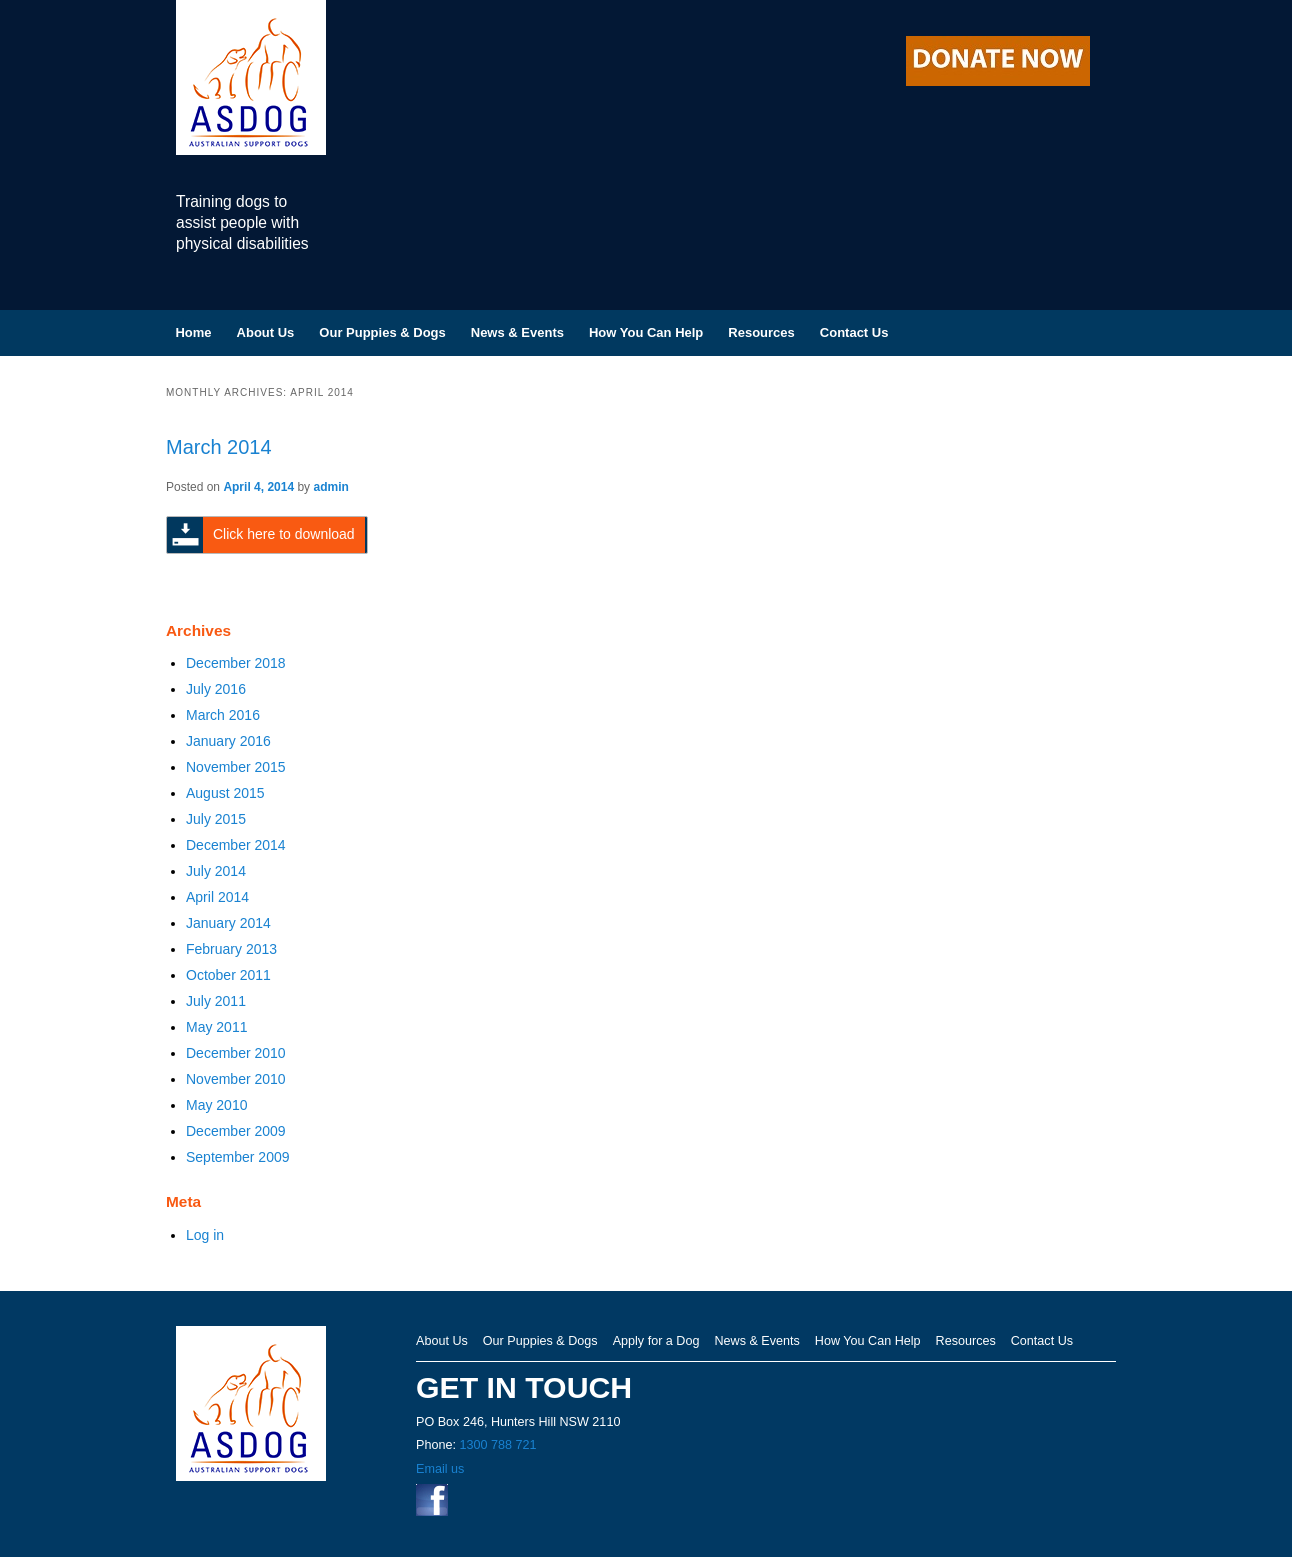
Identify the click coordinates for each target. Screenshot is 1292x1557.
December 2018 (236, 663)
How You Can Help (646, 332)
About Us (266, 332)
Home (193, 332)
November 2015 (236, 767)
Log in (205, 1235)
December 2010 (236, 1053)
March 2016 (223, 715)
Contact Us (854, 332)
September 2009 (238, 1157)
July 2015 (216, 819)
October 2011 (228, 975)
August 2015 (225, 793)
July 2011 (216, 1001)
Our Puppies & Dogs (382, 332)
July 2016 (216, 689)
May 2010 (216, 1105)
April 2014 (217, 897)
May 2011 (216, 1027)
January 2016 (228, 741)
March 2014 (219, 447)
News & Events (517, 332)
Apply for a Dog (656, 1341)
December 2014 (236, 845)
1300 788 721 (497, 1445)
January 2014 (228, 923)
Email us (440, 1469)
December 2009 (236, 1131)
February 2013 (231, 949)
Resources (761, 332)
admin (330, 487)
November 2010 (236, 1079)
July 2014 (216, 871)
